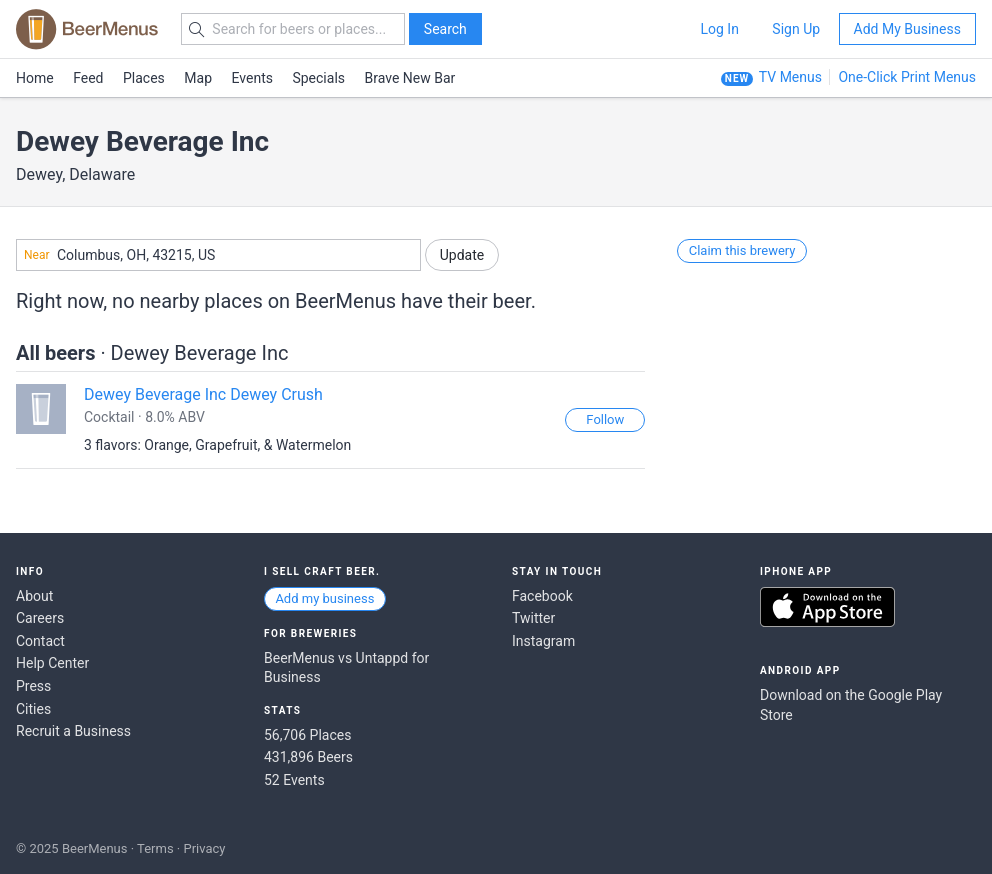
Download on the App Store (827, 607)
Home (35, 78)
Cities (33, 709)
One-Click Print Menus (907, 77)
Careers (40, 618)
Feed (88, 78)
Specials (318, 78)
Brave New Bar (410, 78)
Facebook (542, 596)
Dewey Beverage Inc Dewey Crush (203, 394)
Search (445, 29)
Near (37, 255)
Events (252, 78)
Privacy (204, 848)
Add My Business (907, 29)
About (34, 596)
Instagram (543, 641)
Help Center (52, 663)
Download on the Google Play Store (851, 705)
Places (144, 78)
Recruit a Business (73, 731)
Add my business (324, 598)
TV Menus (790, 77)
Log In (719, 29)
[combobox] (218, 255)
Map (198, 78)
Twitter (533, 618)
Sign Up (796, 29)
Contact (40, 641)
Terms (155, 848)
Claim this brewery (742, 250)
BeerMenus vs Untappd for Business (346, 668)
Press (33, 686)
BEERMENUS (87, 29)
